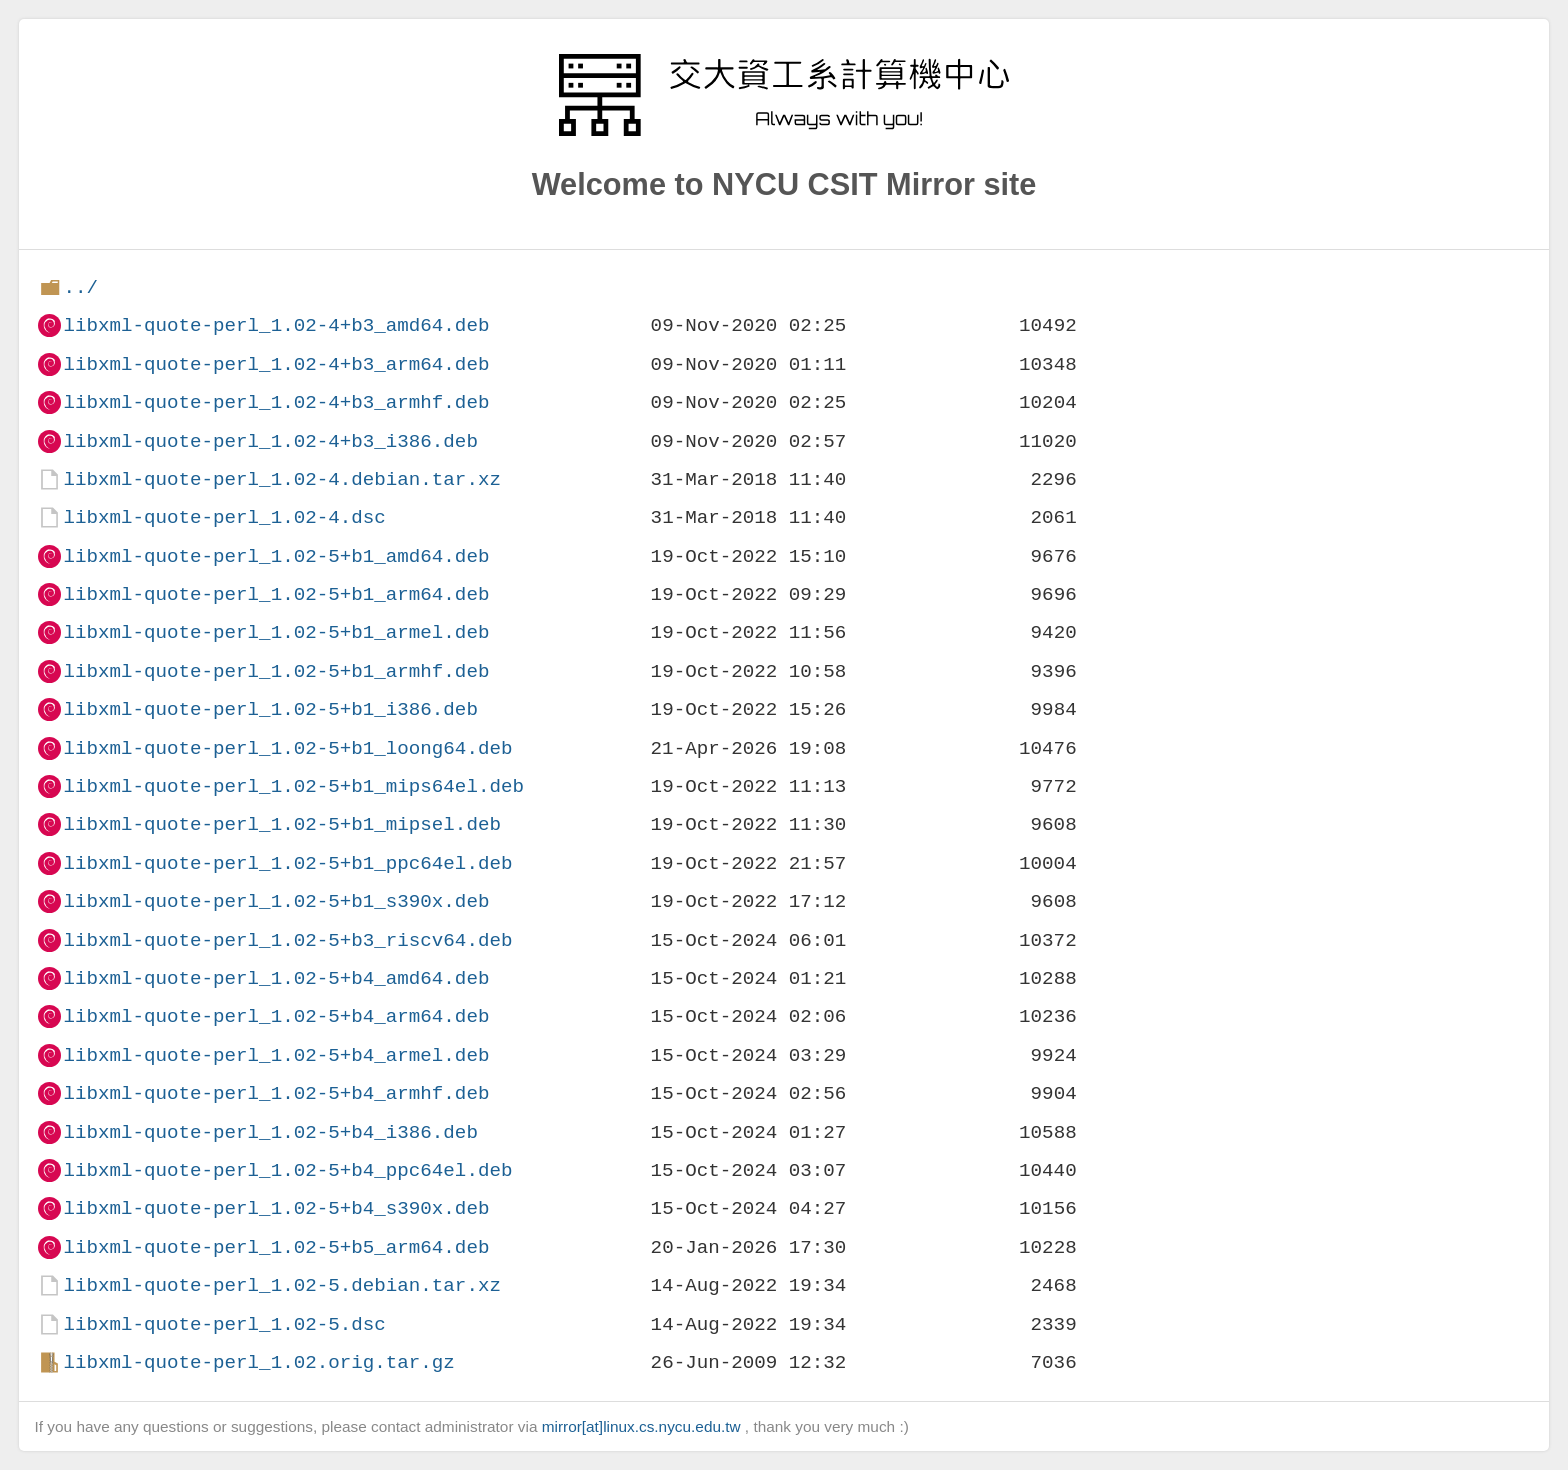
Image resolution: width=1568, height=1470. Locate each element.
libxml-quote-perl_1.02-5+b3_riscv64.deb (287, 940)
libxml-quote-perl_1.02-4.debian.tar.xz (281, 479)
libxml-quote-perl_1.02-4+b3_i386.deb (270, 441)
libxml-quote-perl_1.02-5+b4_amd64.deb (276, 978)
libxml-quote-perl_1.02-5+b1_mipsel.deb (281, 824)
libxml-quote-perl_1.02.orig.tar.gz (258, 1362)
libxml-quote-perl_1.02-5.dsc (224, 1324)
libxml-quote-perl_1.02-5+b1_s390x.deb (276, 901)
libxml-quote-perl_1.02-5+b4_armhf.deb (276, 1093)
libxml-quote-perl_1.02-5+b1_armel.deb (276, 632)
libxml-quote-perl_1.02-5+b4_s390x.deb (276, 1208)
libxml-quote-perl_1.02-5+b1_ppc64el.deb (287, 863)
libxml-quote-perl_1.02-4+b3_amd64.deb (276, 325)
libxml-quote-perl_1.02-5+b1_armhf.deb (276, 671)
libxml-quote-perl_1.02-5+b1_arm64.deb (276, 594)
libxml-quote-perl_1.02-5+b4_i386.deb (270, 1132)
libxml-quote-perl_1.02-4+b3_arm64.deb (276, 364)
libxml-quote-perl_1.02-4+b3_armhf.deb (276, 402)
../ (80, 287)
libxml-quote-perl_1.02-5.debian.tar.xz (281, 1285)
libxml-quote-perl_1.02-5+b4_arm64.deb (276, 1016)
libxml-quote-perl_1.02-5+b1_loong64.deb (287, 748)
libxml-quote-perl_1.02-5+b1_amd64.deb (276, 556)
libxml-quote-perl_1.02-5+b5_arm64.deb (276, 1247)
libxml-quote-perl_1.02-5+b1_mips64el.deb (293, 786)
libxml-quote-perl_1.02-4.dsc (224, 517)
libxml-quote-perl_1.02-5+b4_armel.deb (276, 1055)
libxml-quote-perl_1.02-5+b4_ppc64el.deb (287, 1170)
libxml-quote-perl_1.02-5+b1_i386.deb (270, 709)
